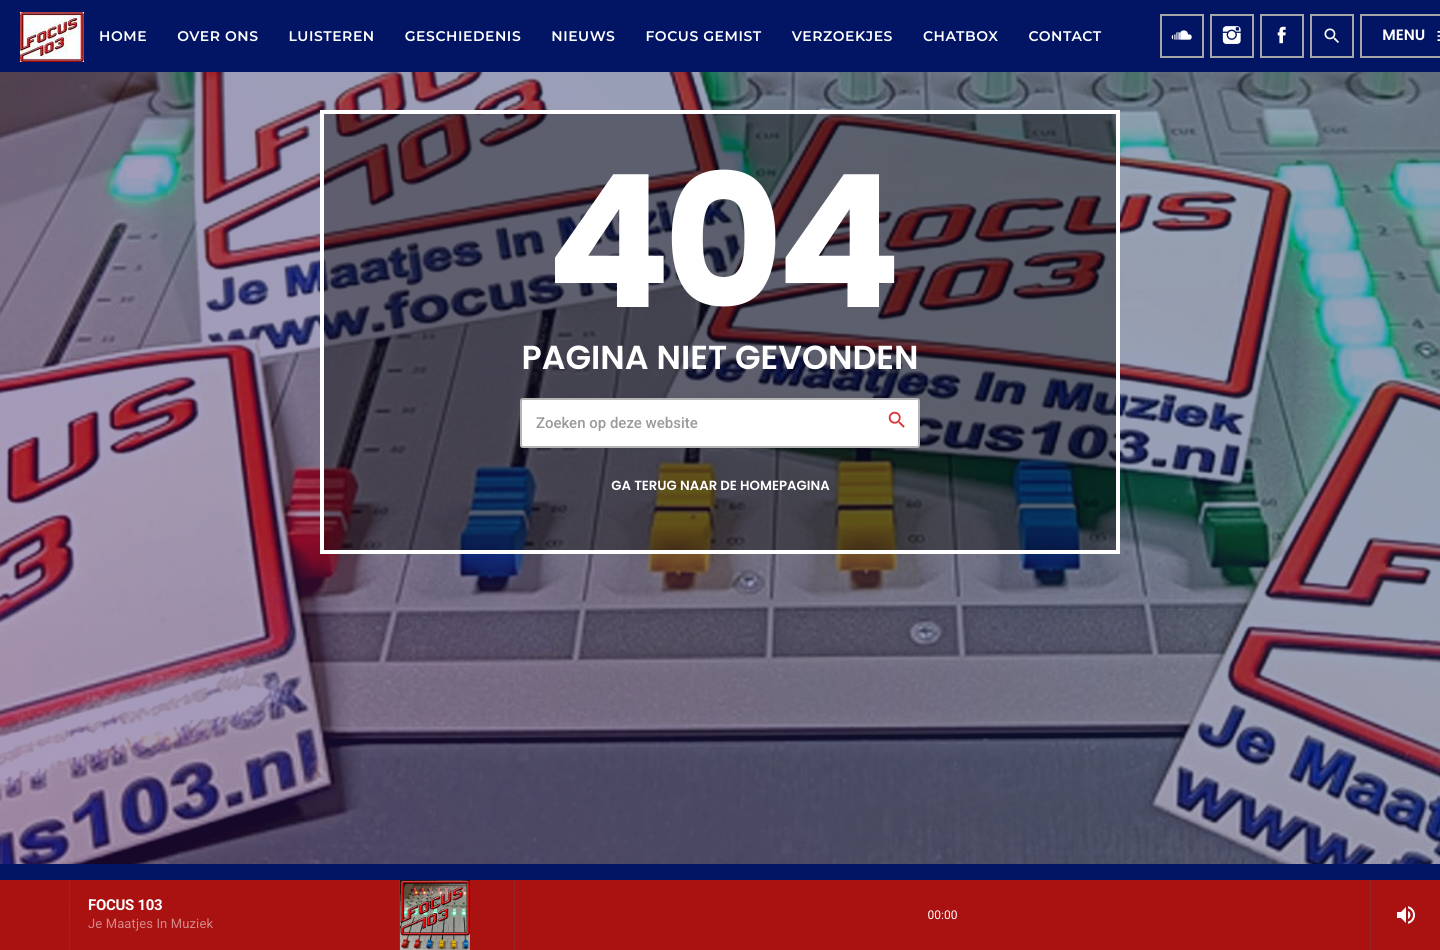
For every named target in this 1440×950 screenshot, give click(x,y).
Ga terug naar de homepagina (720, 485)
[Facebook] (1282, 36)
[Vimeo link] (52, 36)
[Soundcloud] (1182, 36)
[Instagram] (1232, 36)
